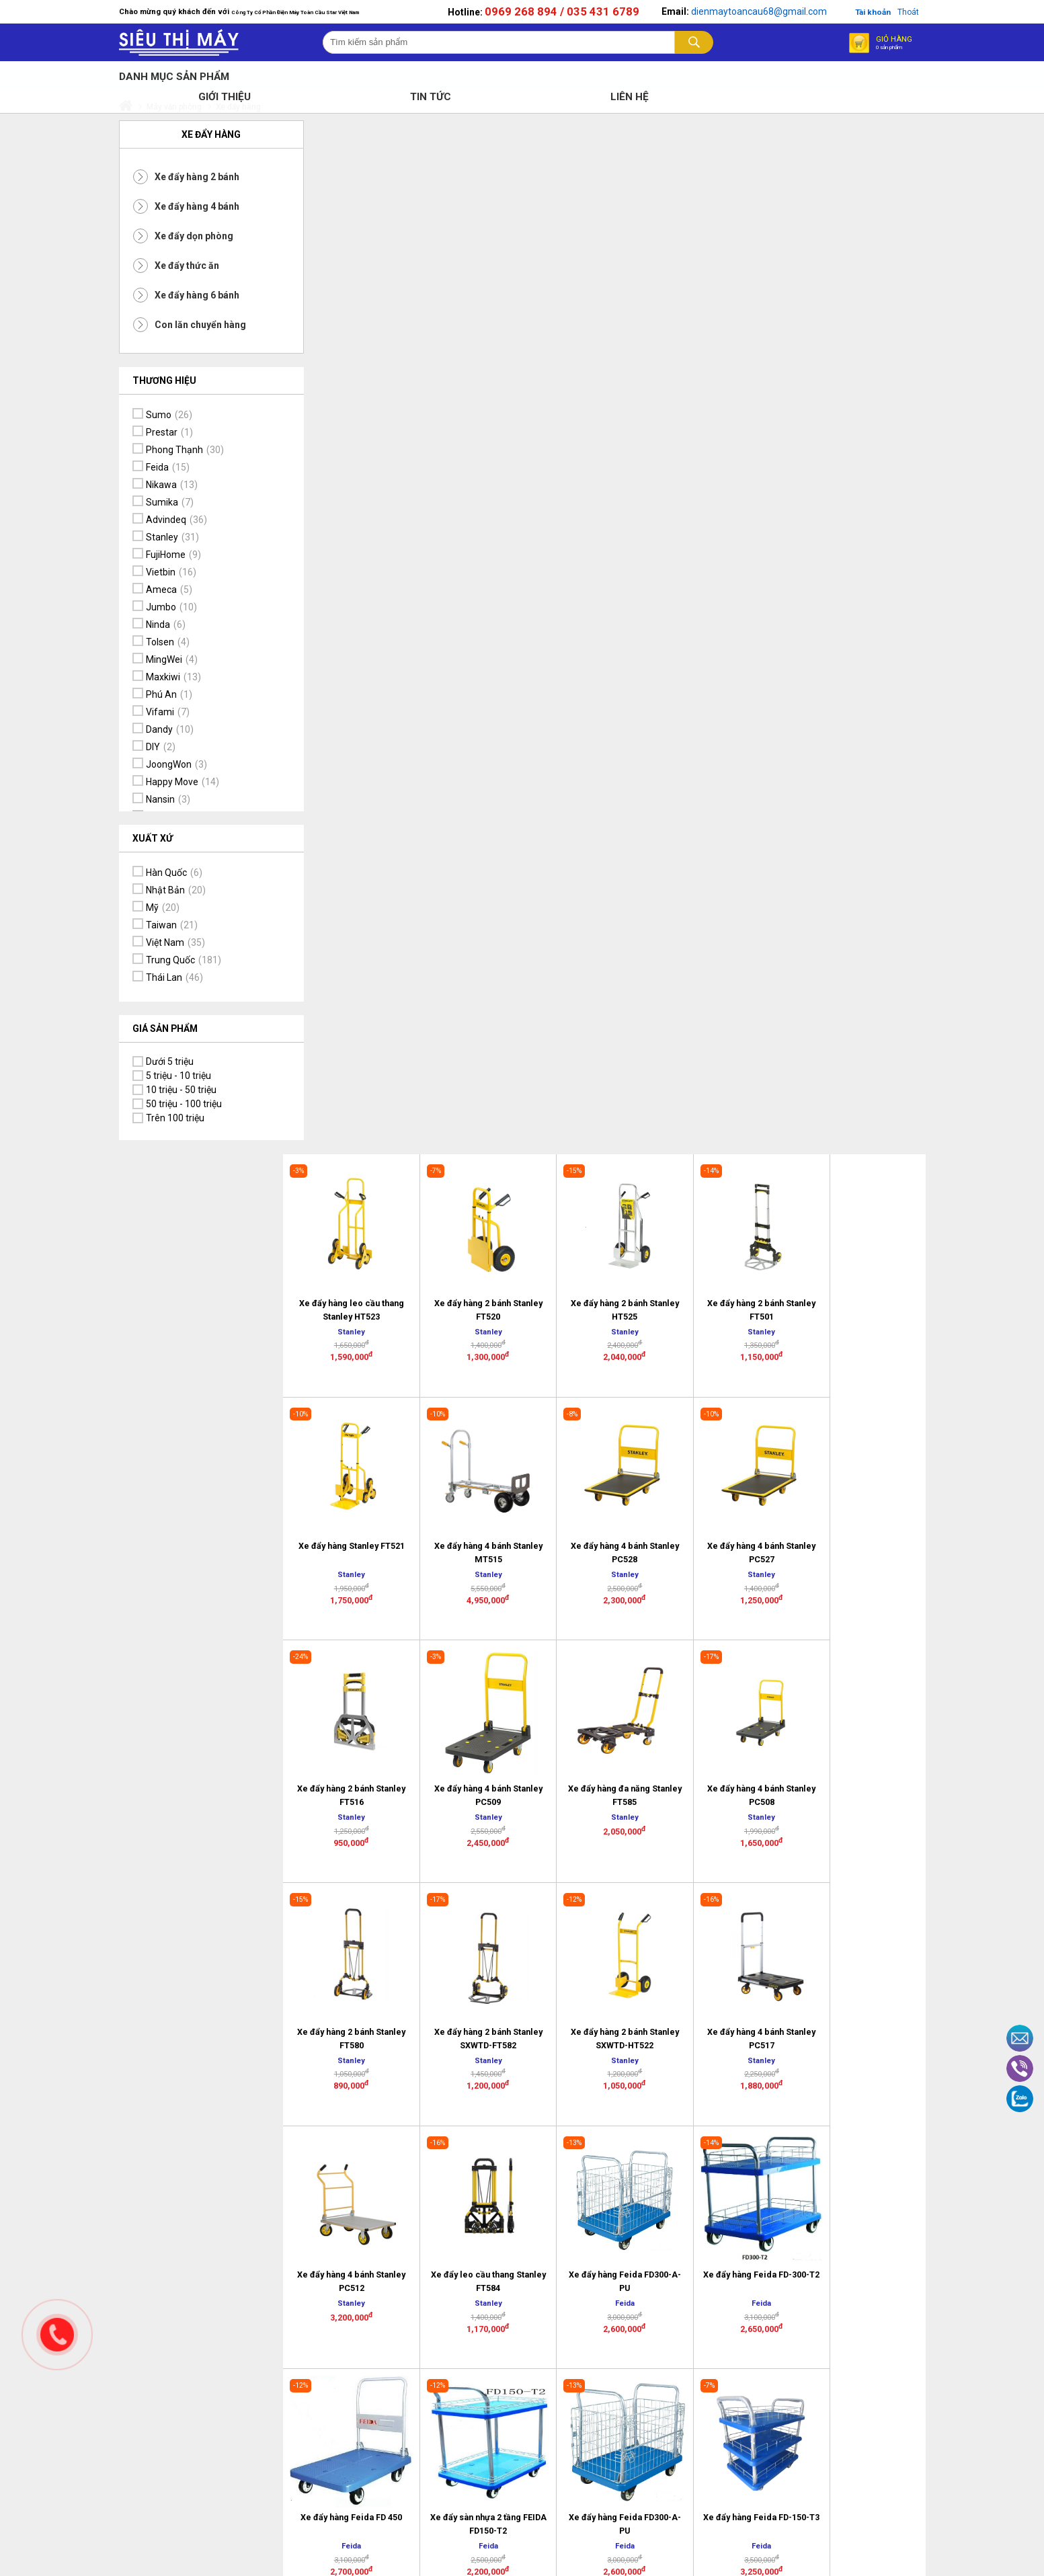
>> (709, 1619)
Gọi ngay (57, 2335)
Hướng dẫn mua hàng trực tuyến (742, 2176)
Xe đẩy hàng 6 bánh (197, 296)
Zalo (1019, 2098)
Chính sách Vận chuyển (604, 2202)
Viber (1019, 2068)
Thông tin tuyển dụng (493, 2202)
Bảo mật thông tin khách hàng (610, 2173)
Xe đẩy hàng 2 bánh (197, 178)
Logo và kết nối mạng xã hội (741, 2235)
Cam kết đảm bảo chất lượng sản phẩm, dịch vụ (868, 2149)
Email (1019, 2038)
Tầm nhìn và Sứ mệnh (866, 2179)
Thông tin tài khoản (860, 2196)
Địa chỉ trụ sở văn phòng (484, 2161)
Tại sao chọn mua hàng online (734, 2205)
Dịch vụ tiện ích (851, 2120)
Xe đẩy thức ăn (187, 266)
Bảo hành (592, 2149)
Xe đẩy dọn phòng (194, 237)
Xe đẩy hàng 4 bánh (197, 207)
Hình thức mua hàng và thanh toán (739, 2146)
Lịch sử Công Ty (481, 2120)
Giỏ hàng (893, 49)
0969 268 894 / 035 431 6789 (561, 15)
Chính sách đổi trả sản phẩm (618, 2126)
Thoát (909, 15)
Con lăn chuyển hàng (200, 326)
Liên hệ (463, 2137)
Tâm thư (466, 2184)
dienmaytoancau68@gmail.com (758, 14)
